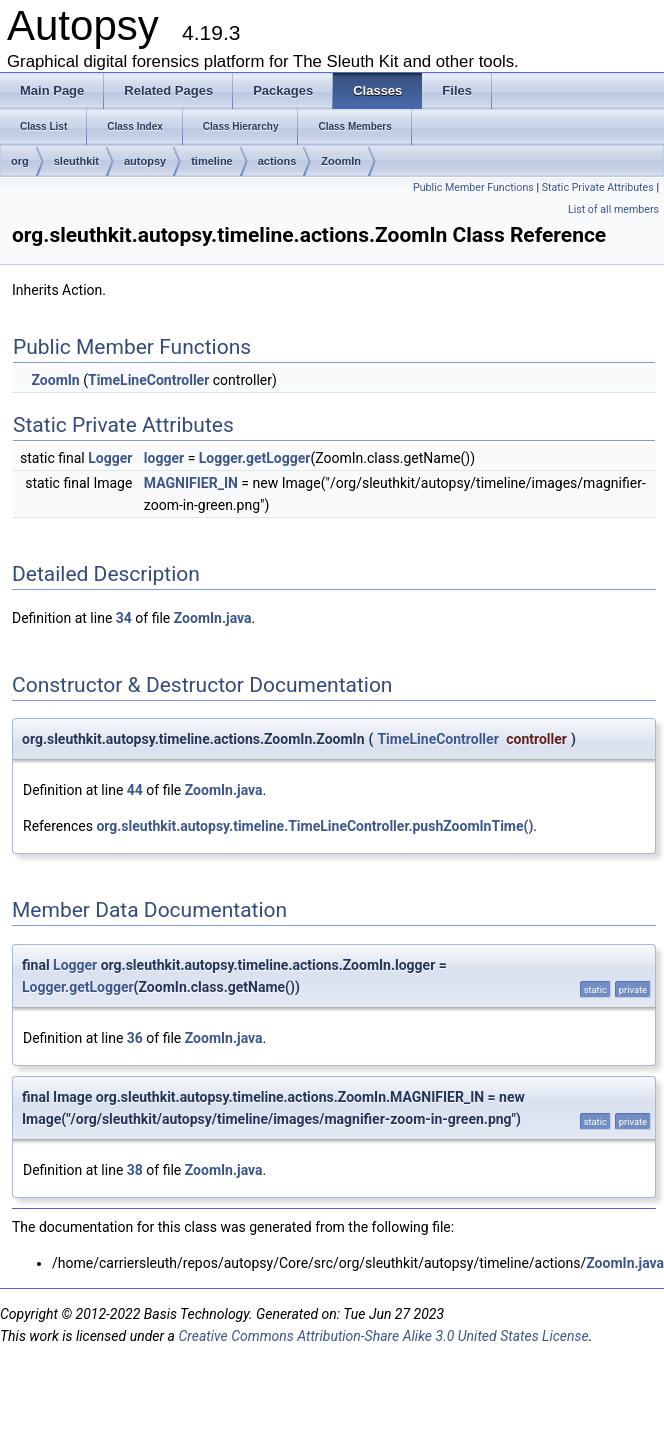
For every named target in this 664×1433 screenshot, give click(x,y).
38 (135, 1170)
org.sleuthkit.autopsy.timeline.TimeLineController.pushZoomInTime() (314, 826)
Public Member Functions (473, 187)
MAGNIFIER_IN (191, 483)
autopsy (145, 161)
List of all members (613, 209)
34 (124, 618)
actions (277, 161)
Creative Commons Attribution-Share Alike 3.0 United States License (383, 1336)
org (20, 161)
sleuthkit (76, 161)
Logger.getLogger (255, 458)
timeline (212, 161)
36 (135, 1038)
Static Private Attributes (598, 187)
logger (164, 458)
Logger (110, 458)
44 (135, 790)
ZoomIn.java (213, 618)
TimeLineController (148, 380)
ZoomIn (341, 161)
